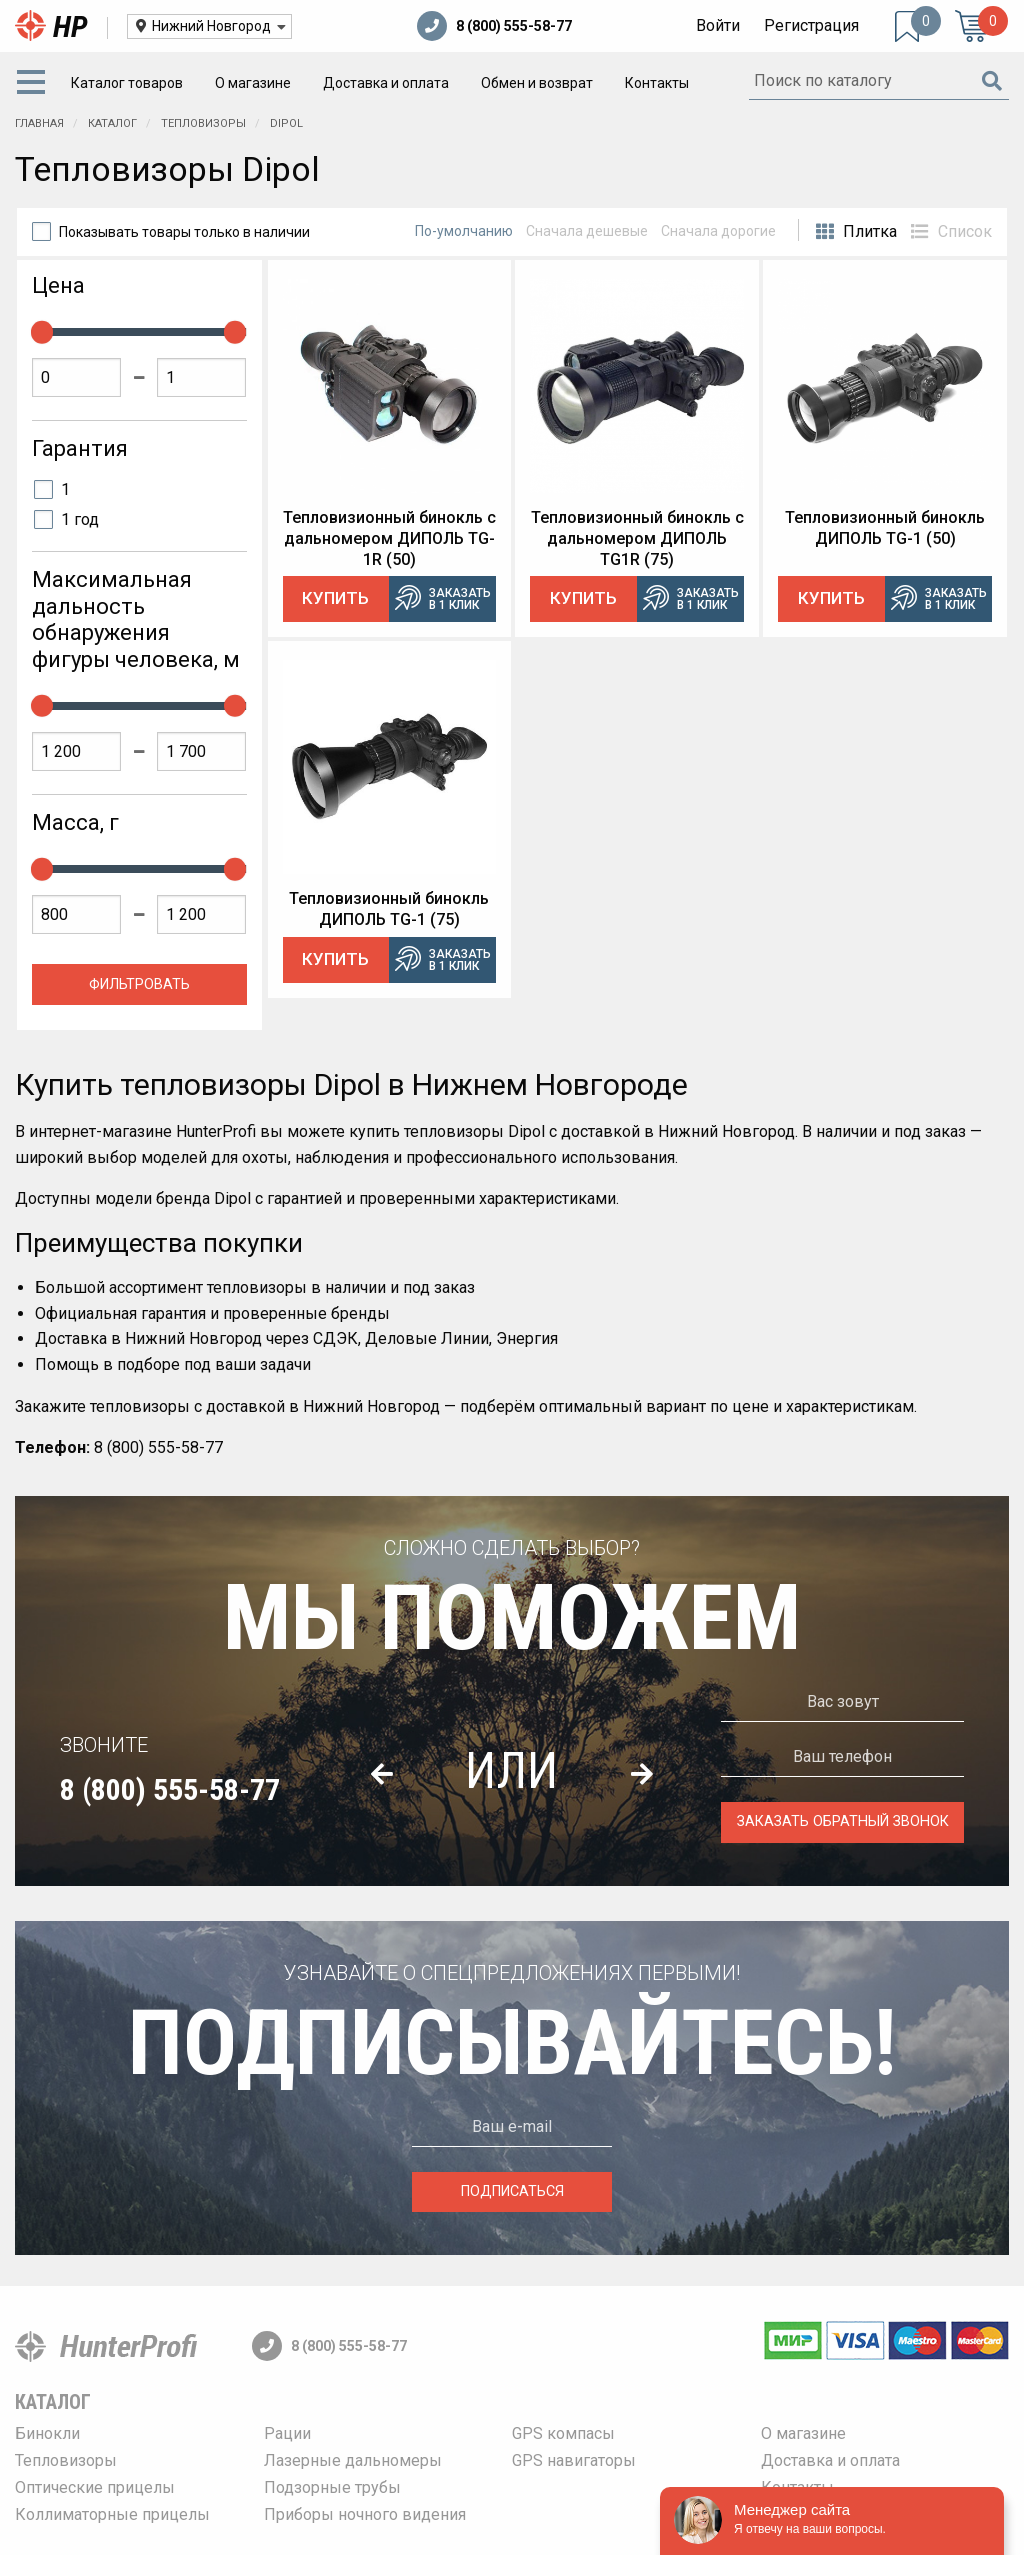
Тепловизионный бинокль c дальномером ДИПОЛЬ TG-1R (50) (389, 538)
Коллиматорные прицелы (112, 2514)
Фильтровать (139, 984)
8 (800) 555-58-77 (494, 26)
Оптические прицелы (95, 2487)
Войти (718, 25)
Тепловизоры (66, 2460)
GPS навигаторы (574, 2460)
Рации (287, 2433)
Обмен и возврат (537, 83)
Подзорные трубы (332, 2487)
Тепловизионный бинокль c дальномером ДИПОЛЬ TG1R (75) (637, 538)
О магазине (253, 83)
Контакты (657, 83)
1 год (80, 519)
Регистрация (811, 25)
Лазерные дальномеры (353, 2460)
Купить (335, 598)
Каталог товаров (127, 83)
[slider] (42, 332)
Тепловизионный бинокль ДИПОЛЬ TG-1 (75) (389, 909)
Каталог (53, 2402)
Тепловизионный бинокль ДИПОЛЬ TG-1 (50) (885, 528)
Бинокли (47, 2433)
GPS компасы (563, 2433)
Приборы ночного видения (365, 2514)
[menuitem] (35, 83)
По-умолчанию (464, 231)
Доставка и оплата (386, 83)
